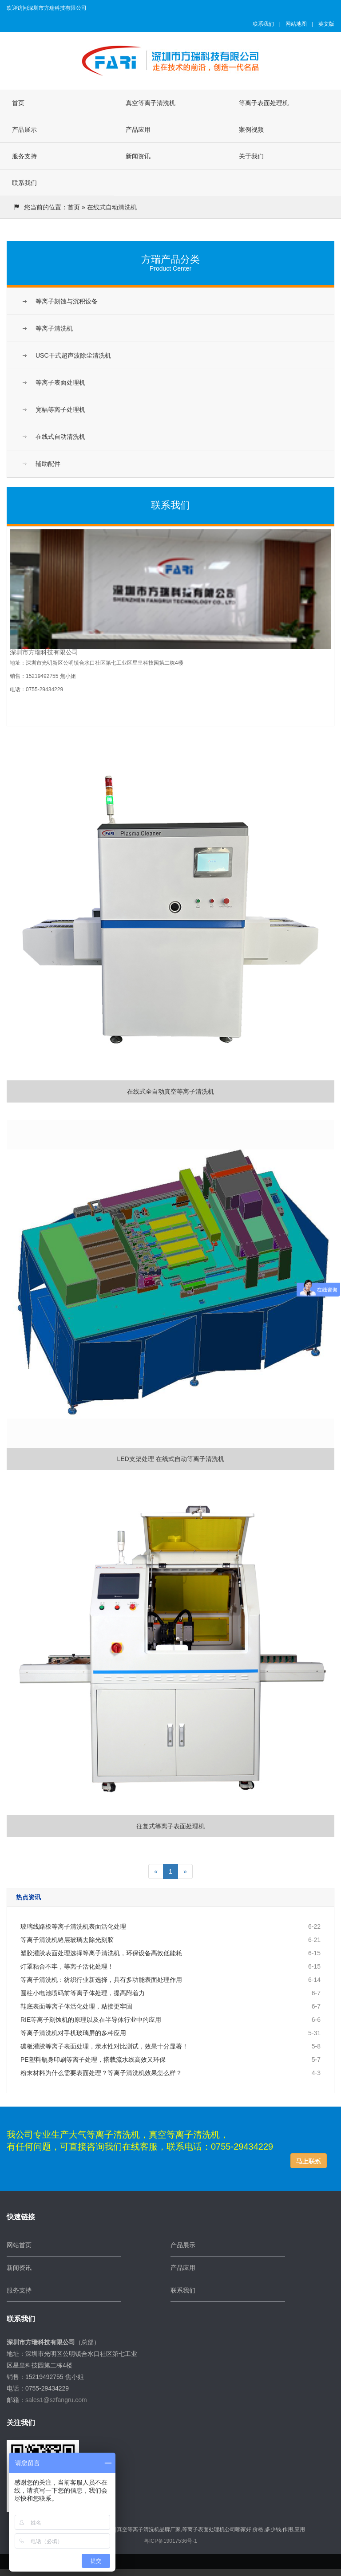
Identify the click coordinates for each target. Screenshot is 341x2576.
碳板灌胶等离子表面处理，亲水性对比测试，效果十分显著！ (104, 2046)
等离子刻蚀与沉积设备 (67, 301)
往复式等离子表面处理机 (170, 1659)
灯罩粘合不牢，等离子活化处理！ (67, 1966)
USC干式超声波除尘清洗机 (73, 355)
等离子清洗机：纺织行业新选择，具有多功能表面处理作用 (101, 1979)
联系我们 (263, 24)
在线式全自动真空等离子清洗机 (170, 924)
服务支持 (24, 156)
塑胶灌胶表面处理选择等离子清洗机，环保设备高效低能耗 (101, 1953)
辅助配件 (48, 463)
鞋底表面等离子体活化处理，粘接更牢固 (76, 2006)
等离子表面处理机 (264, 102)
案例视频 (251, 129)
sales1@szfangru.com (56, 2399)
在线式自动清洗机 (60, 436)
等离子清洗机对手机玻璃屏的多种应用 (73, 2032)
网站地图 (296, 24)
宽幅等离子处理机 (60, 409)
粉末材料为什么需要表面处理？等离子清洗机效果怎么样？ (101, 2072)
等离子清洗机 (54, 328)
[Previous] (155, 1871)
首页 (18, 102)
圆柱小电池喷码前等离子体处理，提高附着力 (82, 1993)
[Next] (185, 1871)
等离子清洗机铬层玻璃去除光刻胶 (67, 1939)
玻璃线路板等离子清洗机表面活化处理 (73, 1926)
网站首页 (19, 2245)
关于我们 (251, 156)
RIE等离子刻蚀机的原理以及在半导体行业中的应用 (90, 2019)
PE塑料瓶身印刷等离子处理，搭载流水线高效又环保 (93, 2059)
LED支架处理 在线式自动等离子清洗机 (170, 1291)
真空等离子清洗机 (150, 102)
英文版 (326, 24)
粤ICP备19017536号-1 (170, 2541)
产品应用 (138, 129)
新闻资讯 (138, 156)
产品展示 (24, 129)
